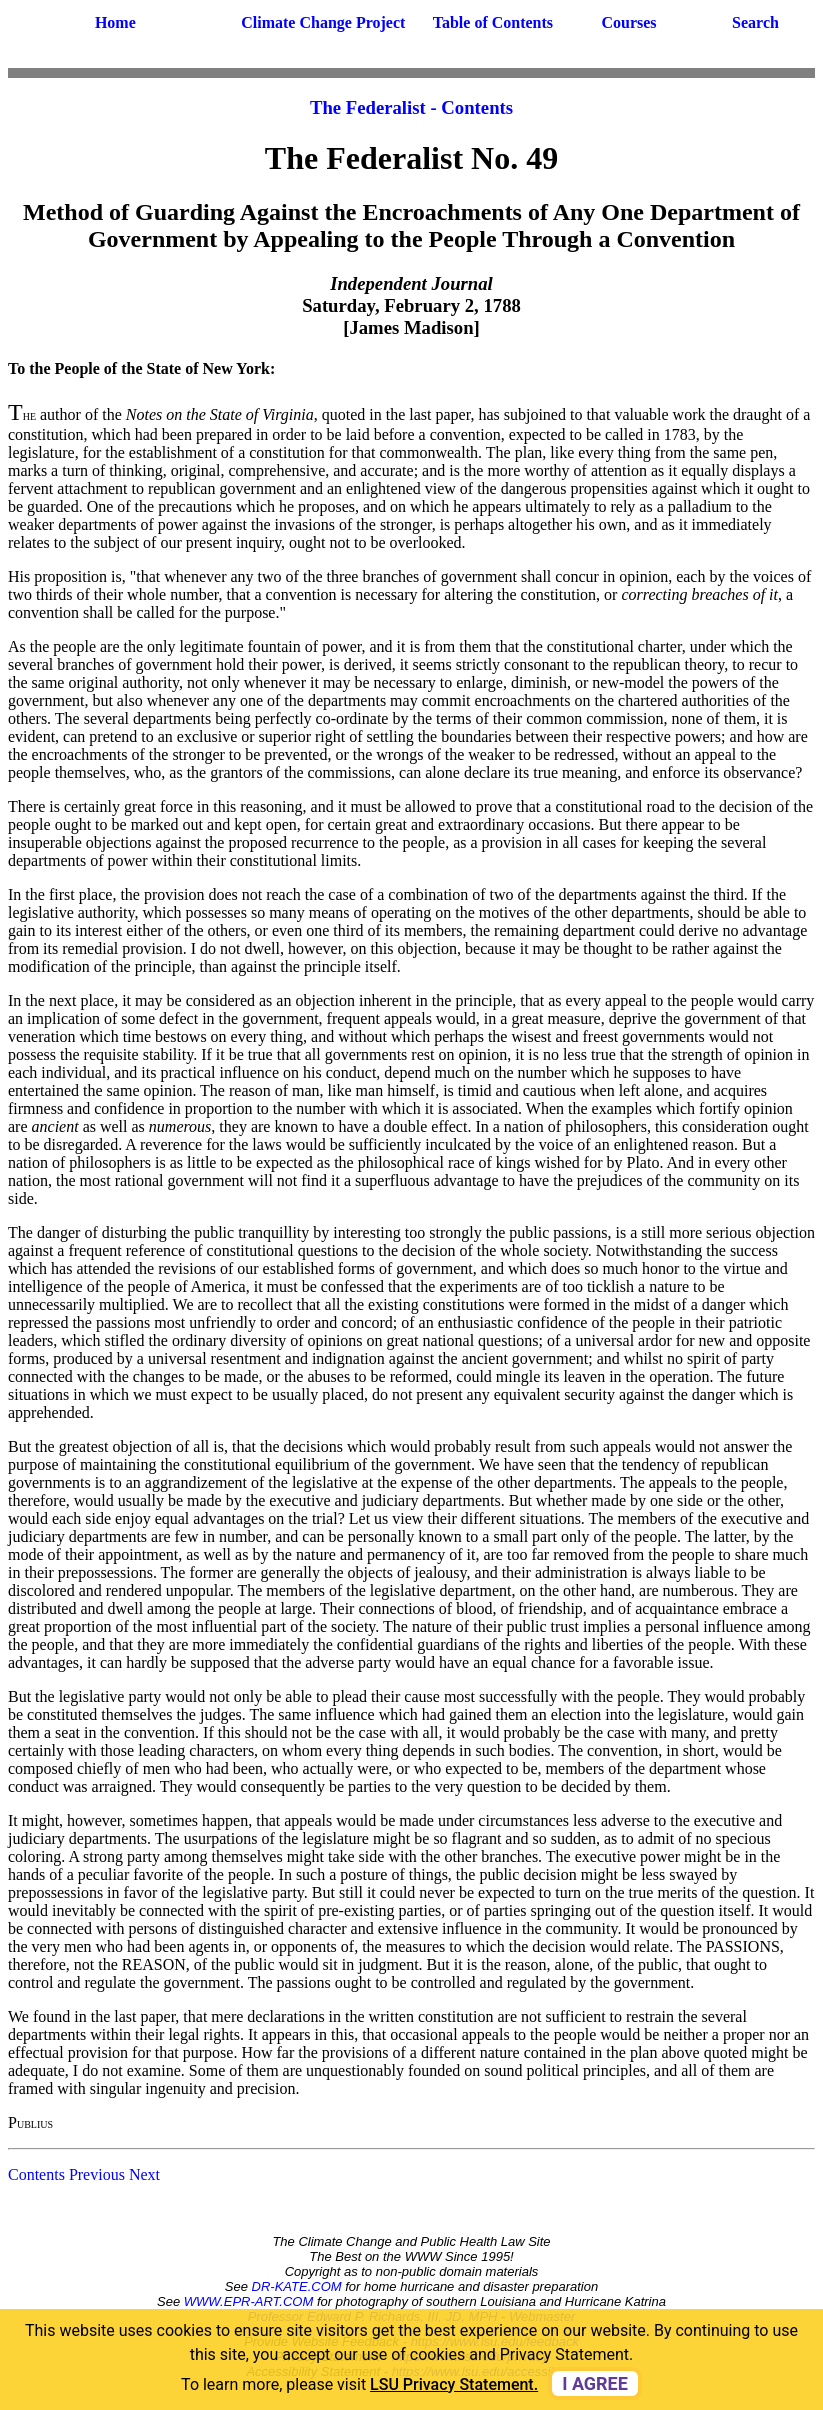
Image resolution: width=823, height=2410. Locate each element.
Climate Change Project (323, 22)
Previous (97, 2174)
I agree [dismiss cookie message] (595, 2383)
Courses (628, 22)
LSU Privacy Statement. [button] (454, 2384)
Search (755, 22)
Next (144, 2174)
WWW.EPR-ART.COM (249, 2301)
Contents (36, 2174)
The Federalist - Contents (411, 107)
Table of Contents (493, 22)
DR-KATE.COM (297, 2286)
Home (115, 22)
